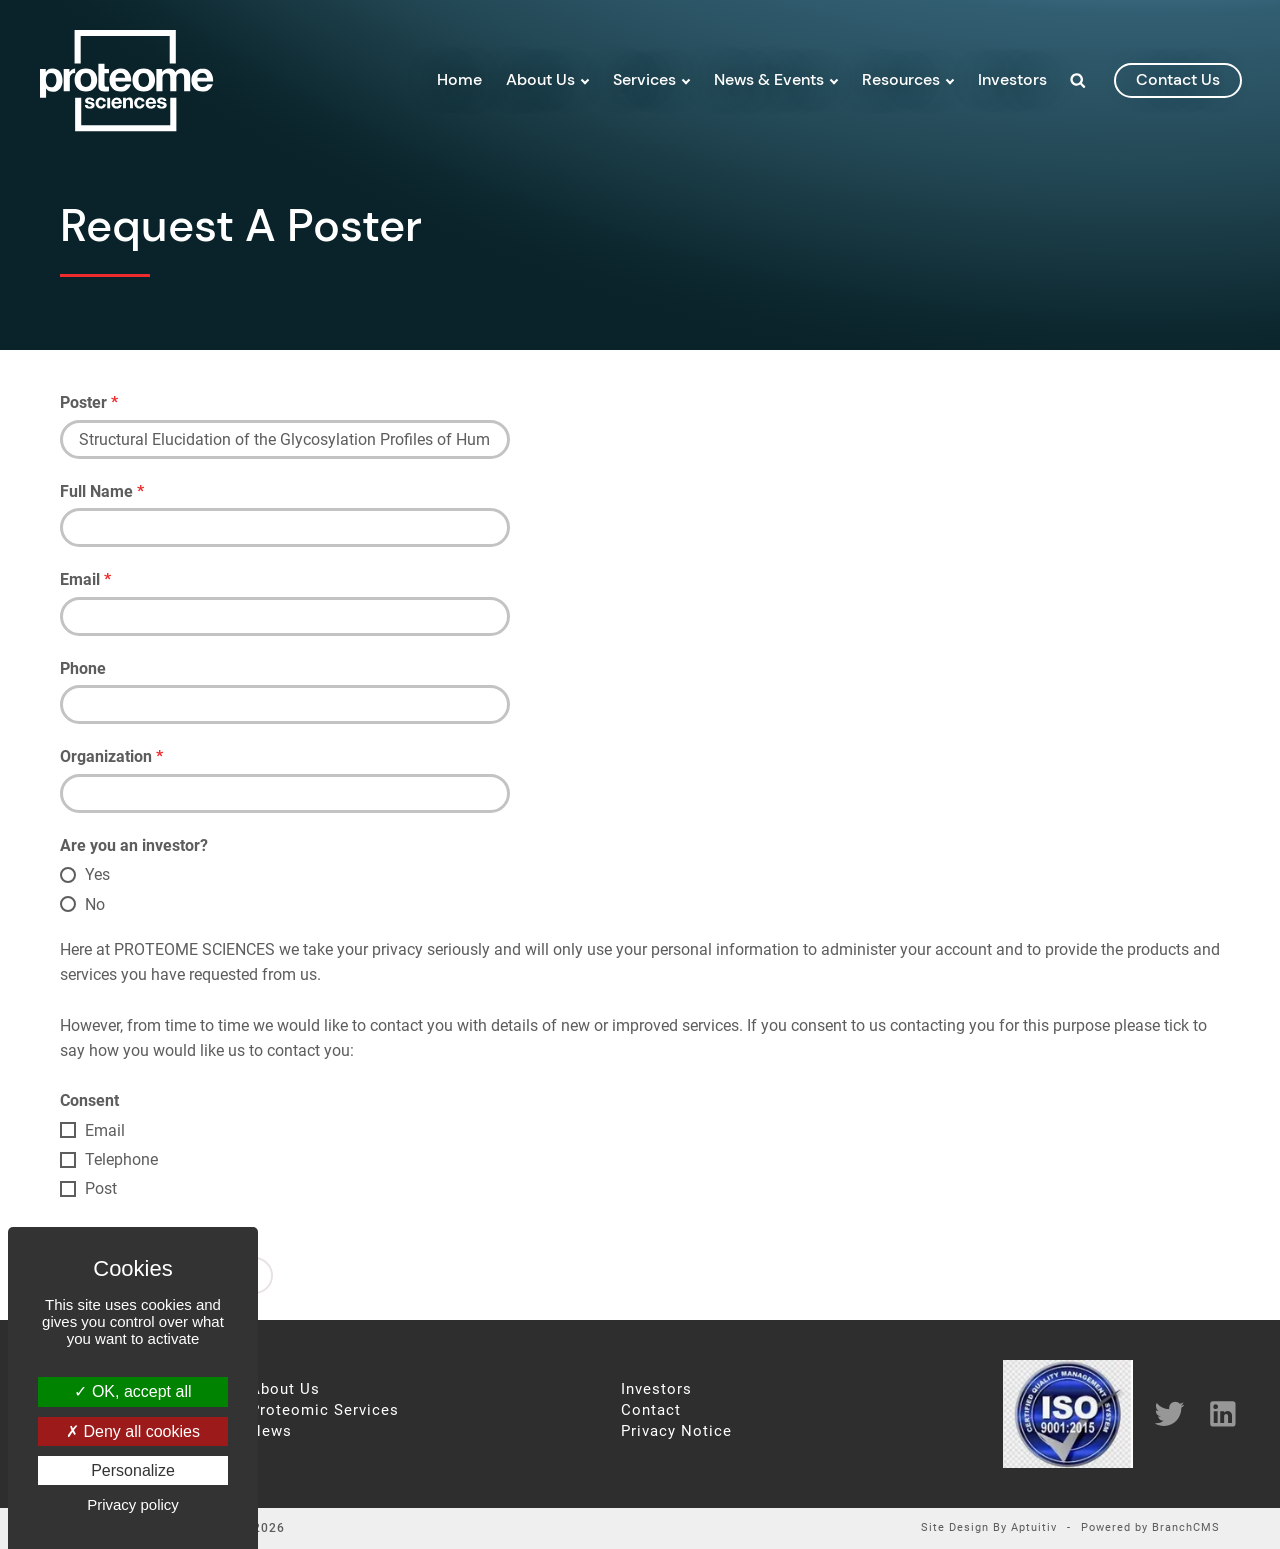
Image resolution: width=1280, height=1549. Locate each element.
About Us (285, 1389)
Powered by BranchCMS (1150, 1528)
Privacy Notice (676, 1431)
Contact (651, 1410)
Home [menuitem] (459, 79)
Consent (89, 1100)
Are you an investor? (134, 845)
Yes (97, 874)
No (95, 904)
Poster (89, 402)
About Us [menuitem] (540, 79)
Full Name (102, 491)
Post (101, 1188)
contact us (1178, 79)
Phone (83, 668)
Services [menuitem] (644, 79)
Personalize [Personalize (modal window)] (133, 1470)
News (271, 1431)
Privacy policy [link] (133, 1504)
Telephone (121, 1159)
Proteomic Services (324, 1410)
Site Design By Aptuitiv (989, 1528)
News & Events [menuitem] (769, 79)
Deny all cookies (133, 1431)
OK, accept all (132, 1391)
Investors (656, 1389)
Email (85, 579)
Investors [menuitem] (1012, 79)
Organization (111, 756)
